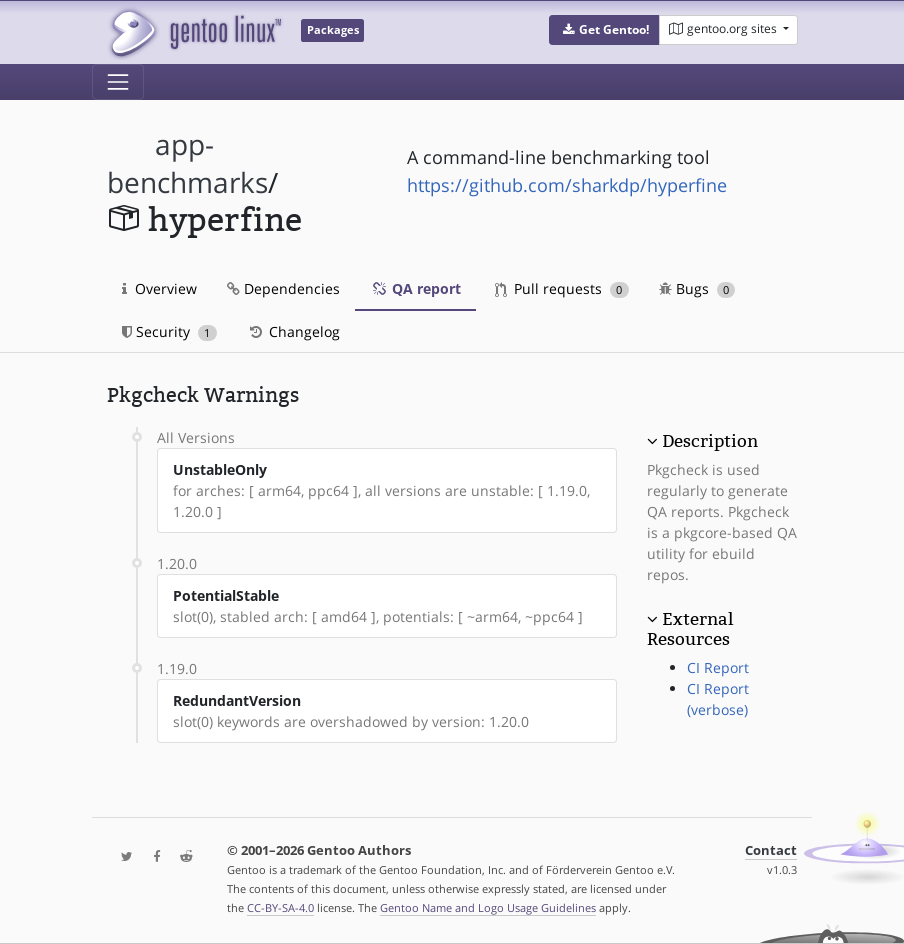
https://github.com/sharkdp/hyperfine (567, 185)
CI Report (718, 667)
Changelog (293, 331)
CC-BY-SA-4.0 (280, 907)
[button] (604, 30)
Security (169, 331)
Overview (159, 288)
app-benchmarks (187, 163)
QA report (415, 288)
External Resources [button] (690, 629)
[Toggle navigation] (118, 82)
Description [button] (710, 441)
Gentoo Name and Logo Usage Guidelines (488, 907)
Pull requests (562, 288)
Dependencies (283, 288)
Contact (771, 850)
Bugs (697, 288)
